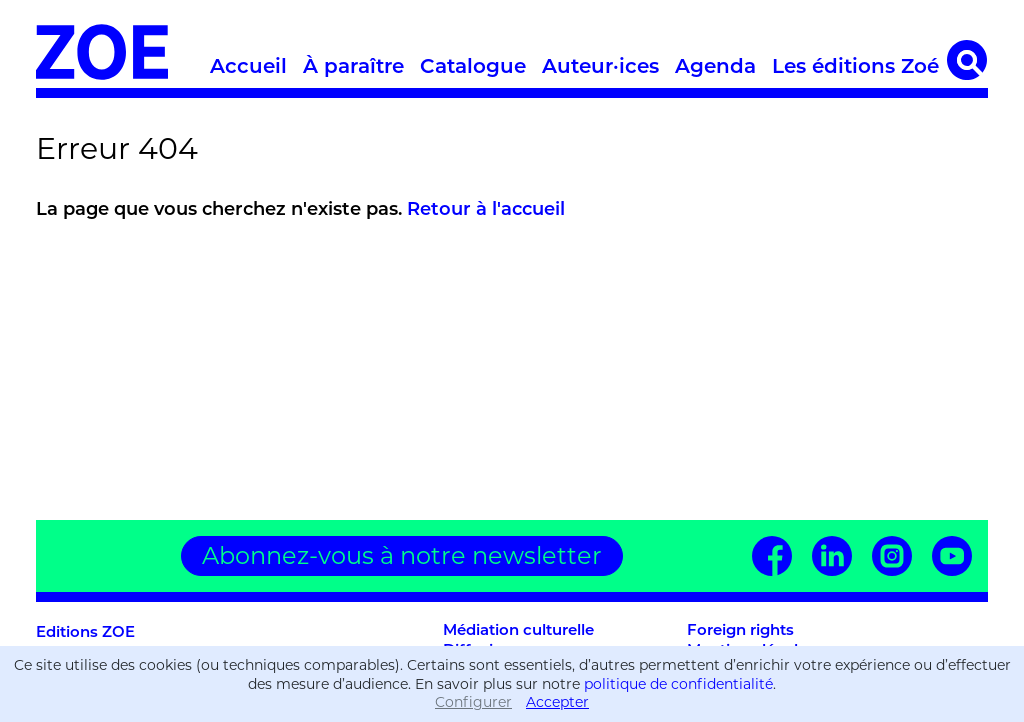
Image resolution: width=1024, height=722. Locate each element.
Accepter (557, 702)
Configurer (473, 702)
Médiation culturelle (518, 631)
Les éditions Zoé (855, 68)
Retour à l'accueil (486, 210)
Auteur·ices (600, 68)
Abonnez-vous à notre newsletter (402, 555)
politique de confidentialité (678, 684)
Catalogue (473, 68)
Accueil (248, 68)
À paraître (353, 68)
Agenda (715, 68)
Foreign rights (740, 631)
